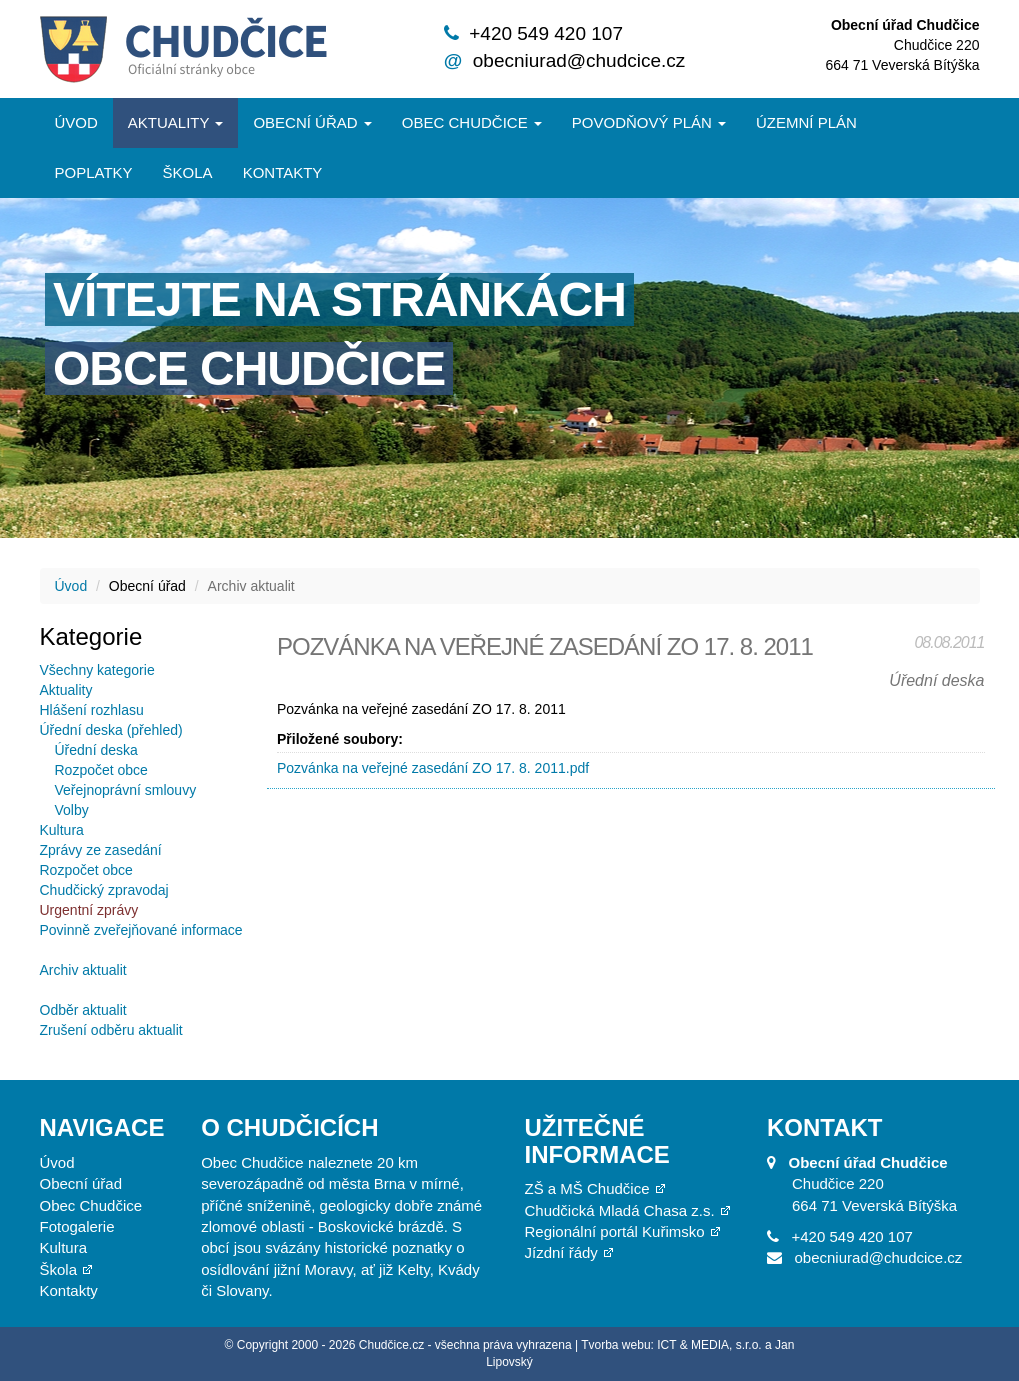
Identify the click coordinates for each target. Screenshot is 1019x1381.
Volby (72, 810)
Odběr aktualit (83, 1010)
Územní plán (806, 122)
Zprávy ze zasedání (101, 850)
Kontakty (283, 172)
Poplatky (94, 172)
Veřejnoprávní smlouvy (126, 790)
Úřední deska (96, 750)
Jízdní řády (560, 1252)
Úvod (76, 122)
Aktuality (176, 122)
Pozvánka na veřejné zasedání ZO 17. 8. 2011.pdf (433, 768)
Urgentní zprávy (89, 910)
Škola (188, 172)
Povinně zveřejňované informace (141, 930)
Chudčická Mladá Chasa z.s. (619, 1210)
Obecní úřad (312, 122)
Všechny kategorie (97, 670)
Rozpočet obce (101, 770)
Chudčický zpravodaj (104, 890)
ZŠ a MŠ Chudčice (586, 1188)
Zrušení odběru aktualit (111, 1030)
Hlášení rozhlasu (92, 710)
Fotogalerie (77, 1226)
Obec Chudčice (91, 1205)
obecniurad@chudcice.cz (579, 60)
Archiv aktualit (83, 970)
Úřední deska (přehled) (111, 730)
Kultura (62, 830)
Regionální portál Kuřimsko (614, 1231)
